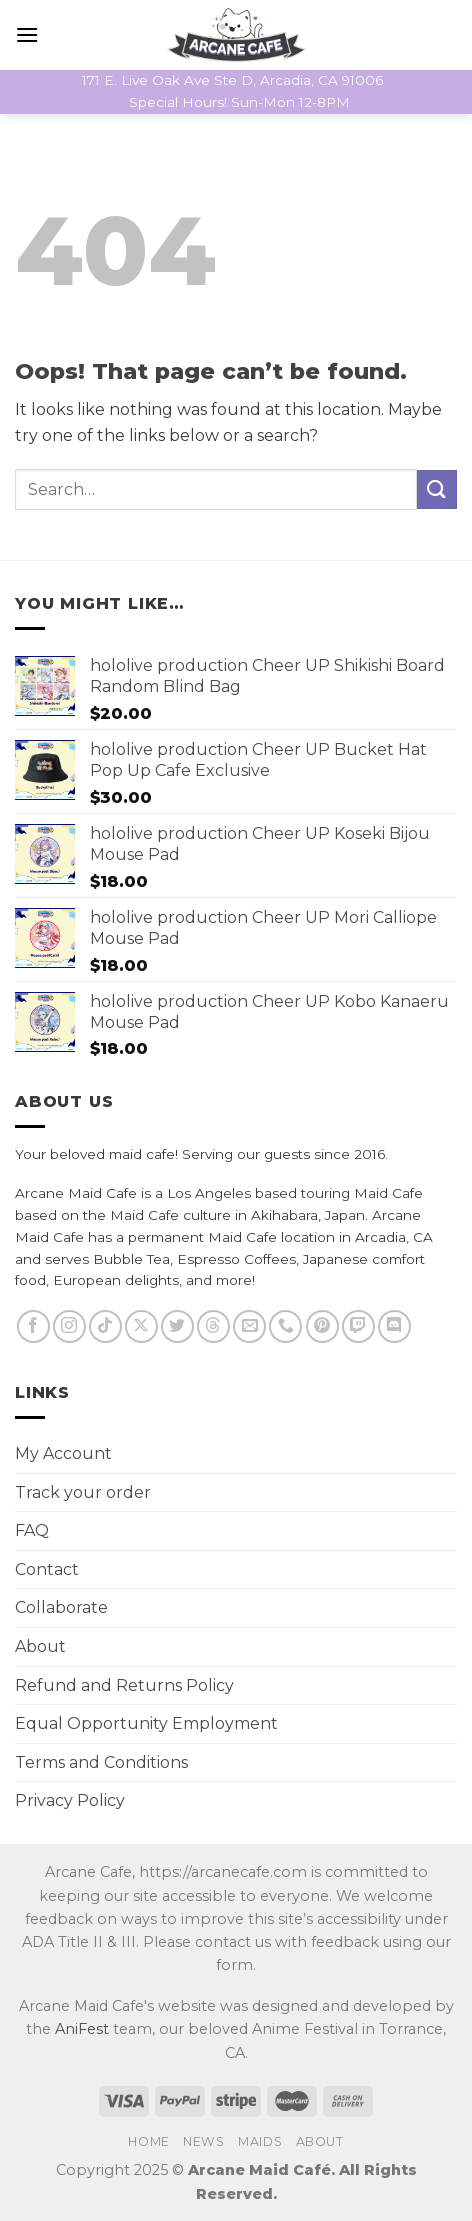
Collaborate (61, 1607)
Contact (47, 1569)
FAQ (32, 1530)
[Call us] (285, 1326)
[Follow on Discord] (394, 1326)
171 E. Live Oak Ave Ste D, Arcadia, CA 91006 (232, 80)
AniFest (82, 2029)
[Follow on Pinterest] (322, 1326)
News (203, 2141)
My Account (63, 1453)
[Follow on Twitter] (177, 1326)
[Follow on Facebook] (33, 1326)
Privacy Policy (70, 1800)
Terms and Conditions (101, 1762)
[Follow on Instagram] (69, 1326)
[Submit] (437, 489)
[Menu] (27, 34)
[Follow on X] (141, 1326)
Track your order (83, 1492)
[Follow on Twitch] (358, 1326)
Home (148, 2141)
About (40, 1646)
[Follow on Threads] (213, 1326)
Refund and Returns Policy (124, 1685)
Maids (260, 2141)
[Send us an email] (249, 1326)
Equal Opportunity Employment (146, 1723)
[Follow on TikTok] (105, 1326)
